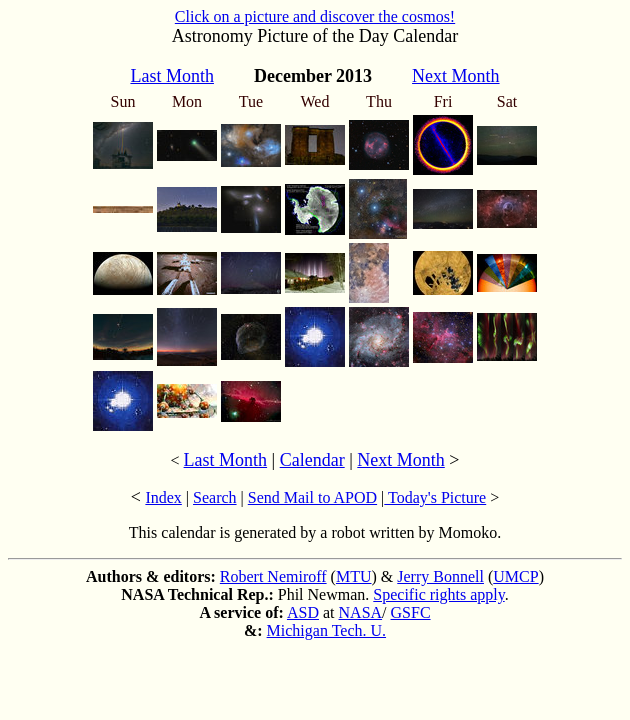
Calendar (312, 460)
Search (215, 497)
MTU (354, 576)
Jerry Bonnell (440, 576)
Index (163, 497)
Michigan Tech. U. (326, 630)
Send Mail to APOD (312, 497)
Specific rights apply (438, 594)
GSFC (411, 612)
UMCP (515, 576)
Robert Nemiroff (273, 576)
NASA (361, 612)
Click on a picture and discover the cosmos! (315, 16)
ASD (303, 612)
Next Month (401, 460)
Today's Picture (435, 497)
